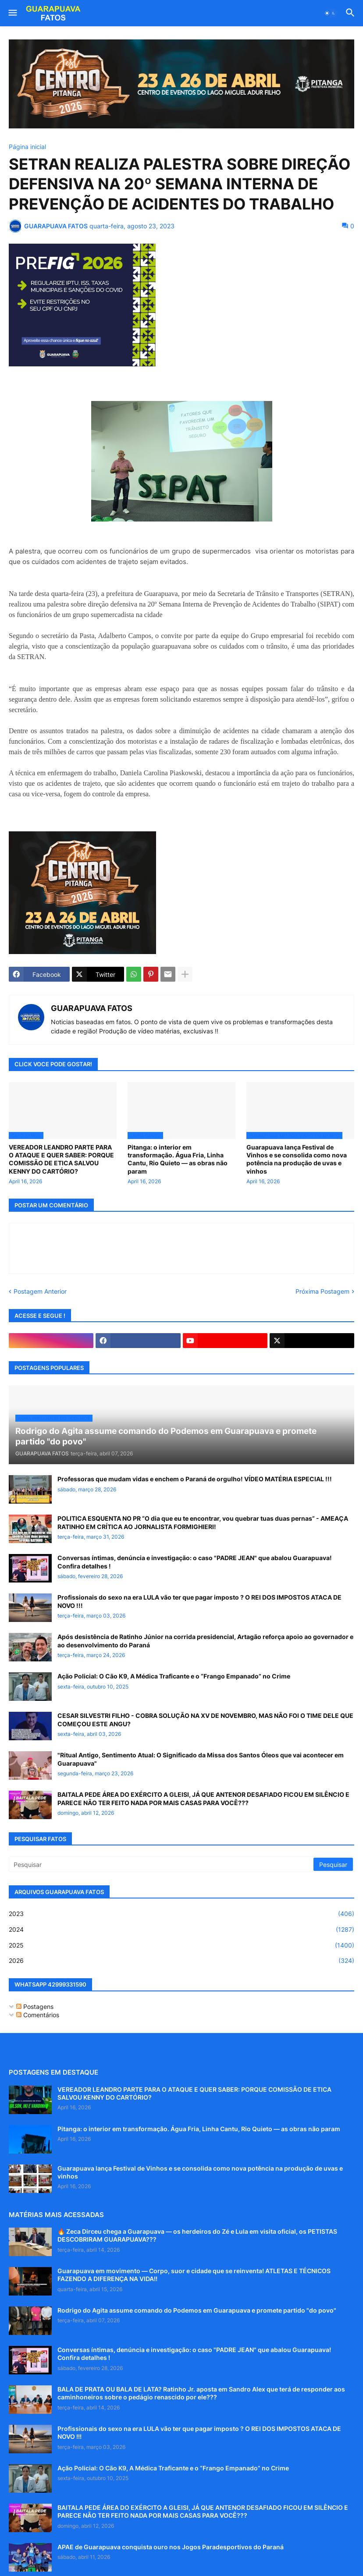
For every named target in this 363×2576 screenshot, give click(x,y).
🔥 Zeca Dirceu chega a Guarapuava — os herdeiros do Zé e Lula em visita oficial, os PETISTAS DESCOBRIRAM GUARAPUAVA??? (197, 2235)
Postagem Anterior (40, 1291)
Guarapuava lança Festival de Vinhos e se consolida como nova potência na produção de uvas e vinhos (296, 1159)
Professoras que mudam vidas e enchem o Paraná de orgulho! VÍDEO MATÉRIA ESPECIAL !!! (194, 1479)
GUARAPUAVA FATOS (91, 1008)
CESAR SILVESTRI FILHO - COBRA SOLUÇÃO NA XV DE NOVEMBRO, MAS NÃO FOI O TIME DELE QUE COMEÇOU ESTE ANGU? (205, 1719)
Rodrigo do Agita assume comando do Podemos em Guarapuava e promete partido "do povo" (196, 2310)
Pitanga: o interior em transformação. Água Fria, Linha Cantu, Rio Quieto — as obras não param (178, 1159)
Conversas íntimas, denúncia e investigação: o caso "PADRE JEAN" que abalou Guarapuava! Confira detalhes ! (194, 1561)
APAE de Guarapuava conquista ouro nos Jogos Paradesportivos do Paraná (170, 2547)
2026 (181, 1960)
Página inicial (27, 147)
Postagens (34, 2006)
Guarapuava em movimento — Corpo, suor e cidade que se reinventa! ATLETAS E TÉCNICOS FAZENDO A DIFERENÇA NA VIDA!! (194, 2274)
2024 (181, 1929)
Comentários (37, 2015)
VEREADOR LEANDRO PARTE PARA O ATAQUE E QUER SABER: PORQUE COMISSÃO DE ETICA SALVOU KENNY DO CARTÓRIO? (61, 1159)
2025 (181, 1945)
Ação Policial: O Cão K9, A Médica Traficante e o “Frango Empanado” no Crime (173, 1676)
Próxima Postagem (322, 1291)
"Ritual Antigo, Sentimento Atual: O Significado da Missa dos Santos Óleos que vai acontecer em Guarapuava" (200, 1759)
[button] (12, 13)
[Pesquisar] (161, 1864)
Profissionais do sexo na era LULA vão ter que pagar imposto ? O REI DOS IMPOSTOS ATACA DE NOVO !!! (199, 1601)
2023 (181, 1913)
